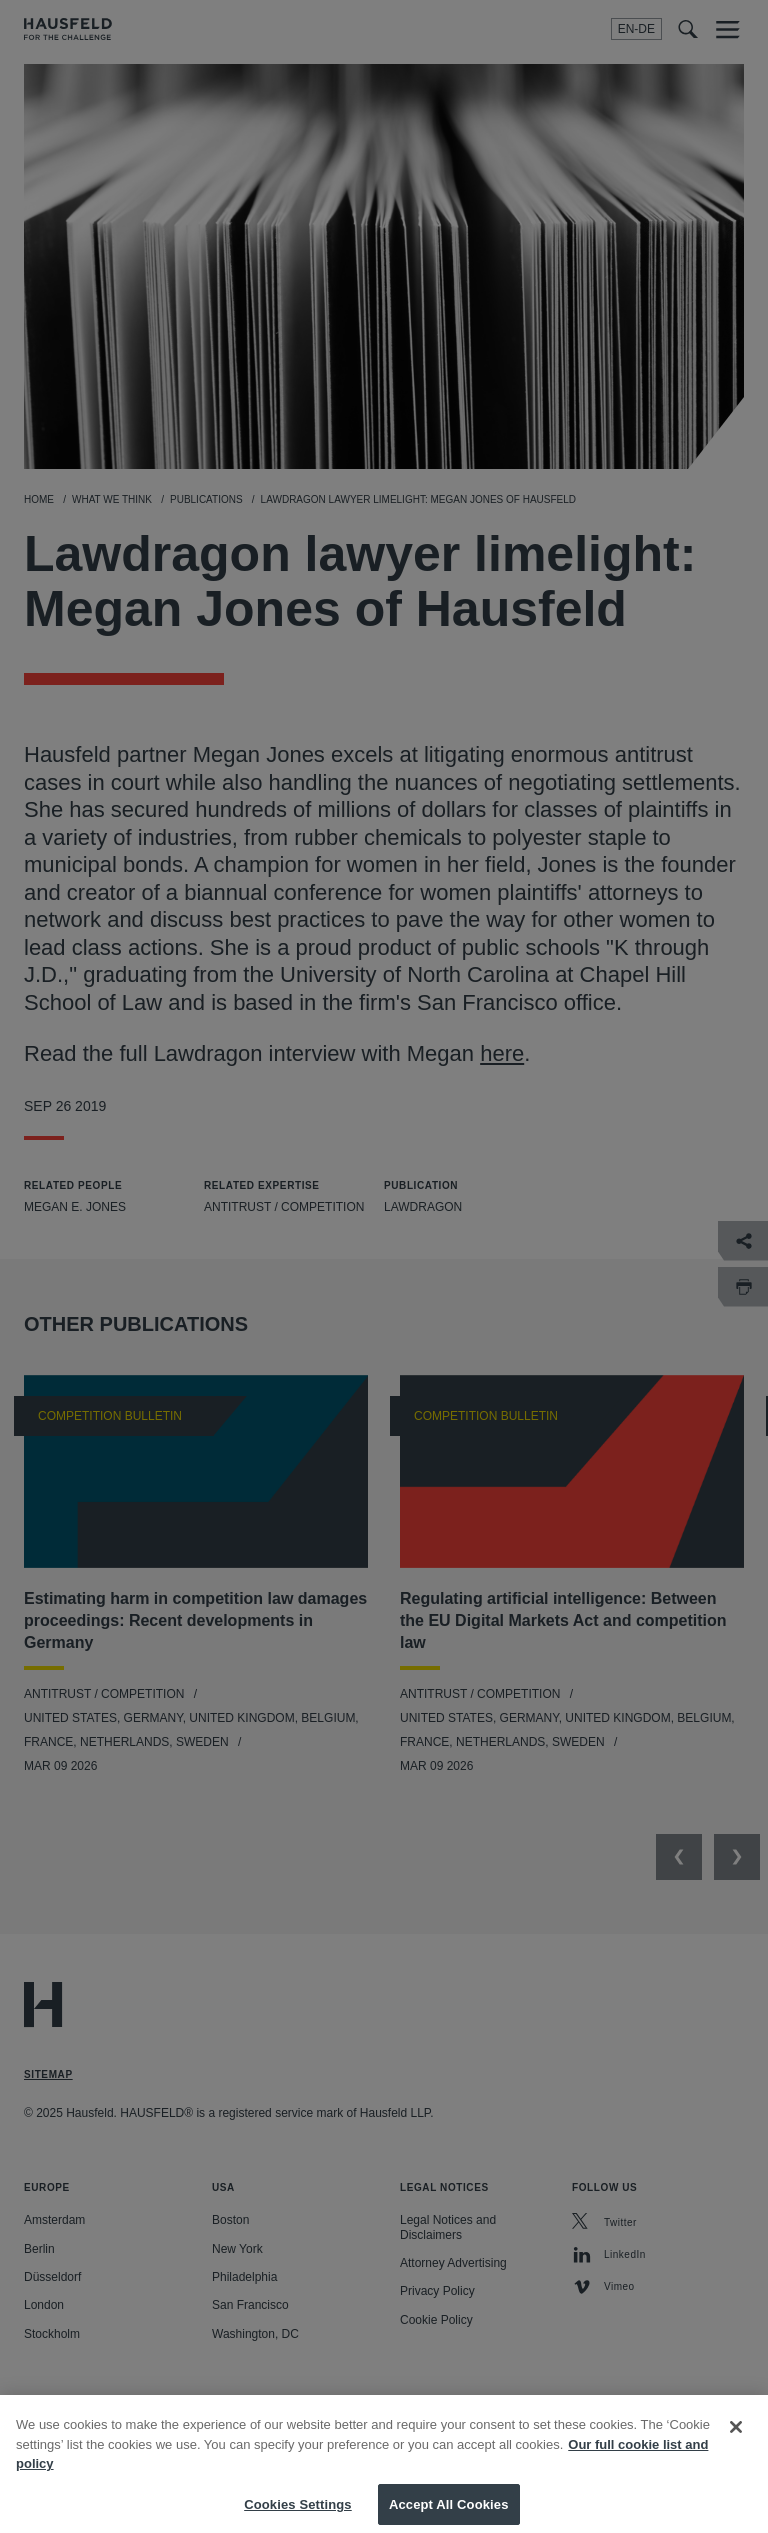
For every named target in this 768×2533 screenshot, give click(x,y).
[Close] (736, 2439)
